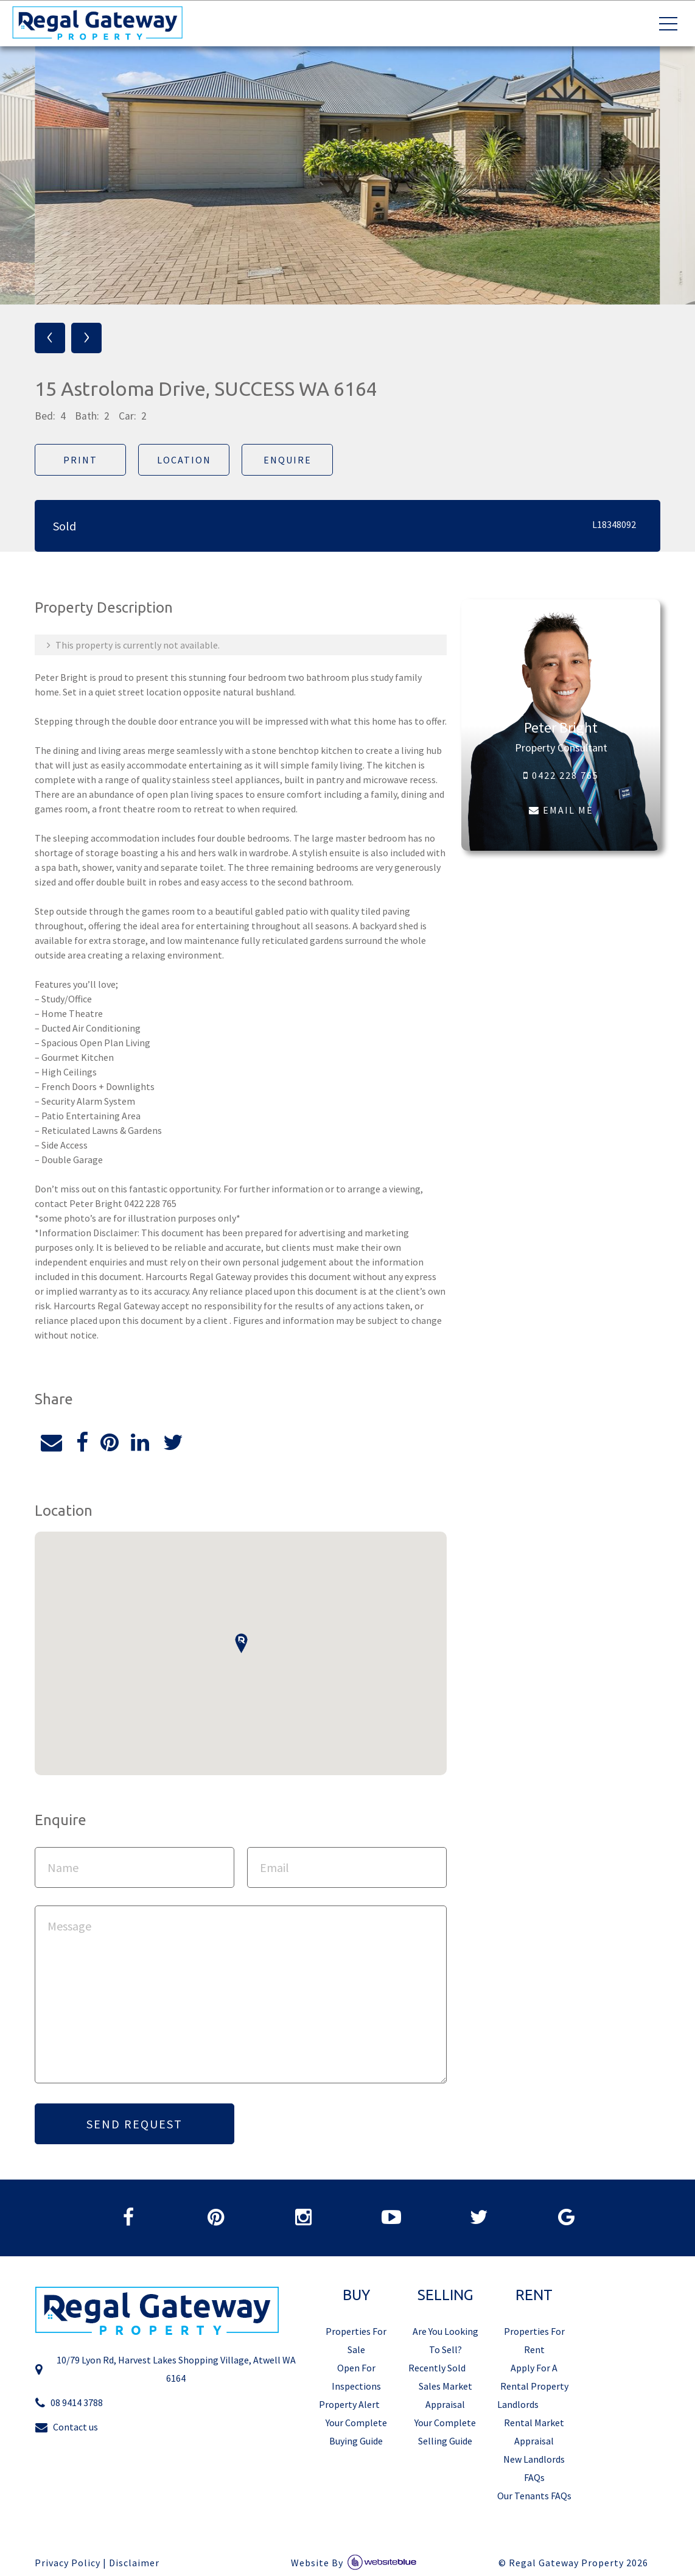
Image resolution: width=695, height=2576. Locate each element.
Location (184, 460)
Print (80, 460)
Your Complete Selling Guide (445, 2431)
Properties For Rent (534, 2340)
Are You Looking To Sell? (445, 2340)
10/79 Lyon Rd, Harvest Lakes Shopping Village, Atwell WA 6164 (165, 2369)
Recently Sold (437, 2368)
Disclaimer (134, 2563)
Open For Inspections (356, 2377)
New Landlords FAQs (534, 2468)
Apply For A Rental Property (534, 2377)
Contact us (66, 2427)
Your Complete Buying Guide (356, 2431)
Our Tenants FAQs (534, 2496)
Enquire (288, 460)
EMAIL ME (561, 810)
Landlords (518, 2404)
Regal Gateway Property (578, 2563)
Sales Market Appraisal (445, 2395)
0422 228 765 (561, 775)
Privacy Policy (67, 2563)
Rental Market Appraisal (534, 2431)
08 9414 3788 (69, 2402)
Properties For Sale (356, 2340)
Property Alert (349, 2404)
